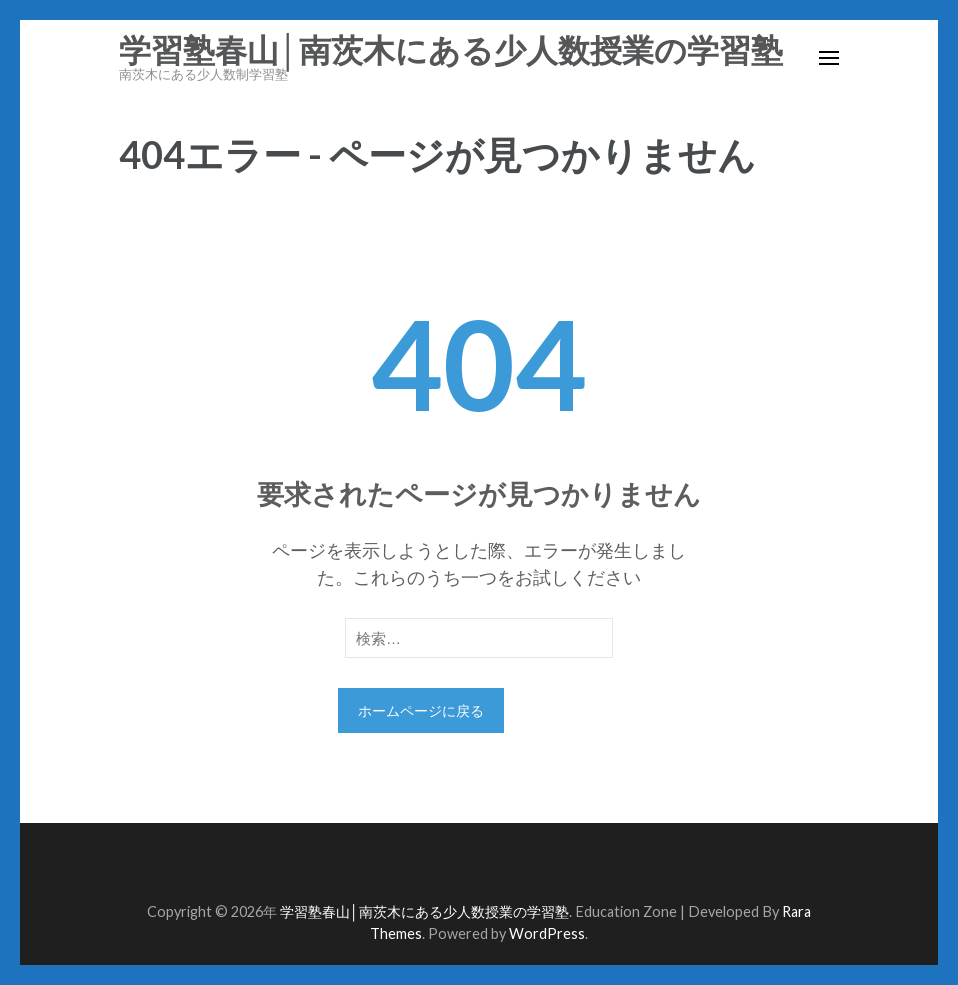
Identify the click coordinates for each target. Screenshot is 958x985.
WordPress (547, 933)
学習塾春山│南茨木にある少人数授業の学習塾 (451, 51)
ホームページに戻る (421, 710)
